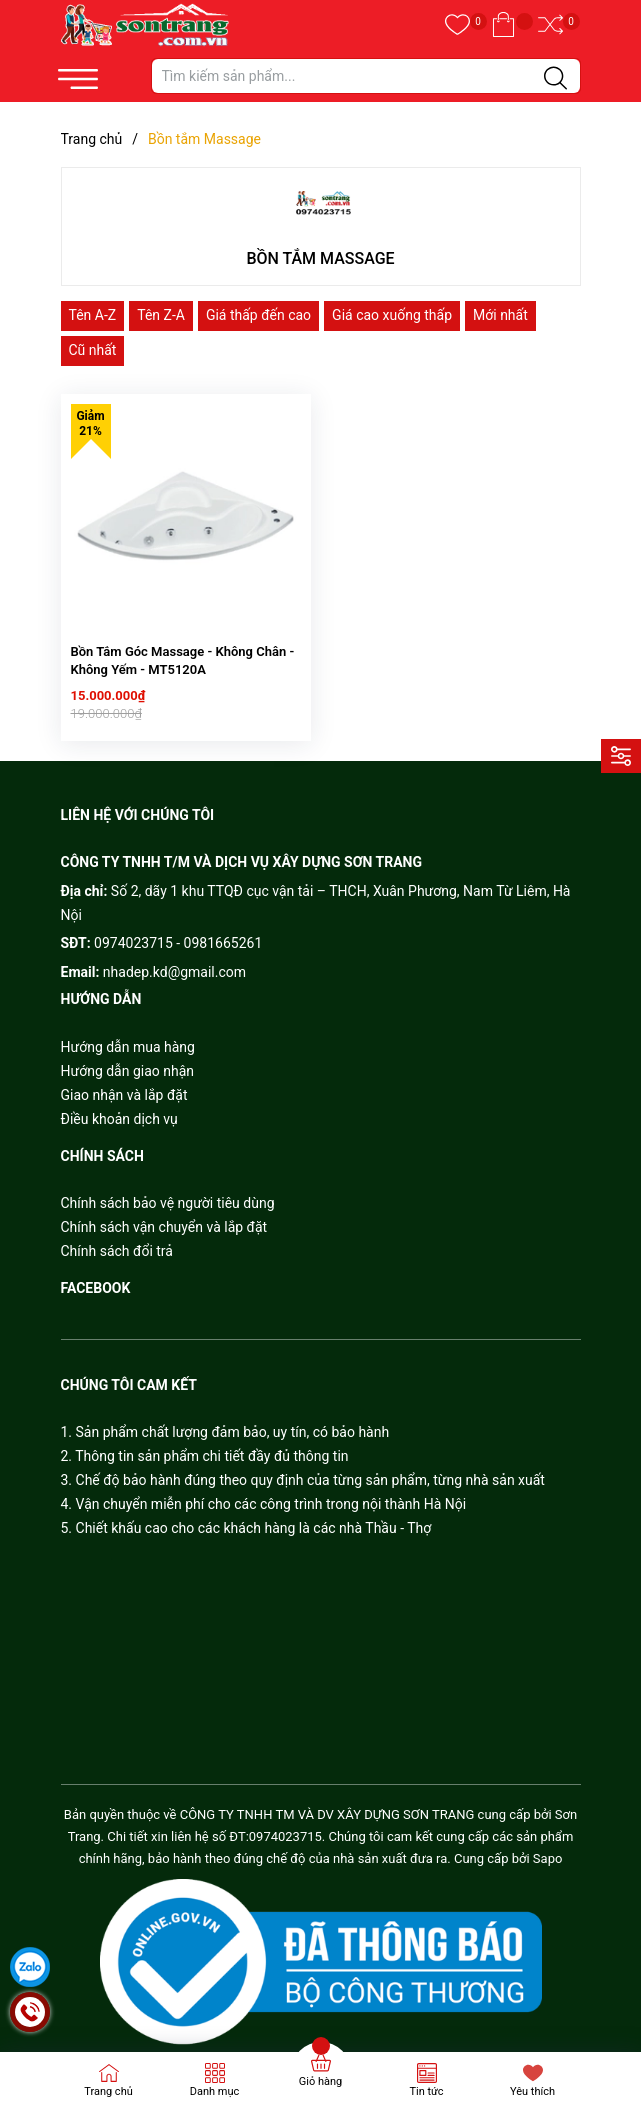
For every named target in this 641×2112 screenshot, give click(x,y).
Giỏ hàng (320, 2081)
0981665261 (223, 935)
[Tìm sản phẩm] (366, 76)
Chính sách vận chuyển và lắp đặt (164, 1219)
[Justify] (555, 79)
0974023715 (133, 935)
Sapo (548, 1850)
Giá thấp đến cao (258, 315)
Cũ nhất (93, 350)
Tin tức (426, 2091)
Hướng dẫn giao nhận (128, 1062)
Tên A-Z (93, 315)
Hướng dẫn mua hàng (128, 1038)
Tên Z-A (161, 315)
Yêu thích (532, 2091)
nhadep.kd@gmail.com (174, 964)
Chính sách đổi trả (117, 1243)
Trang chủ (108, 2091)
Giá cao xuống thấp (392, 315)
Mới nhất (500, 315)
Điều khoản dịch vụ (119, 1110)
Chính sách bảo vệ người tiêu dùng (168, 1195)
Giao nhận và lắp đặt (124, 1086)
